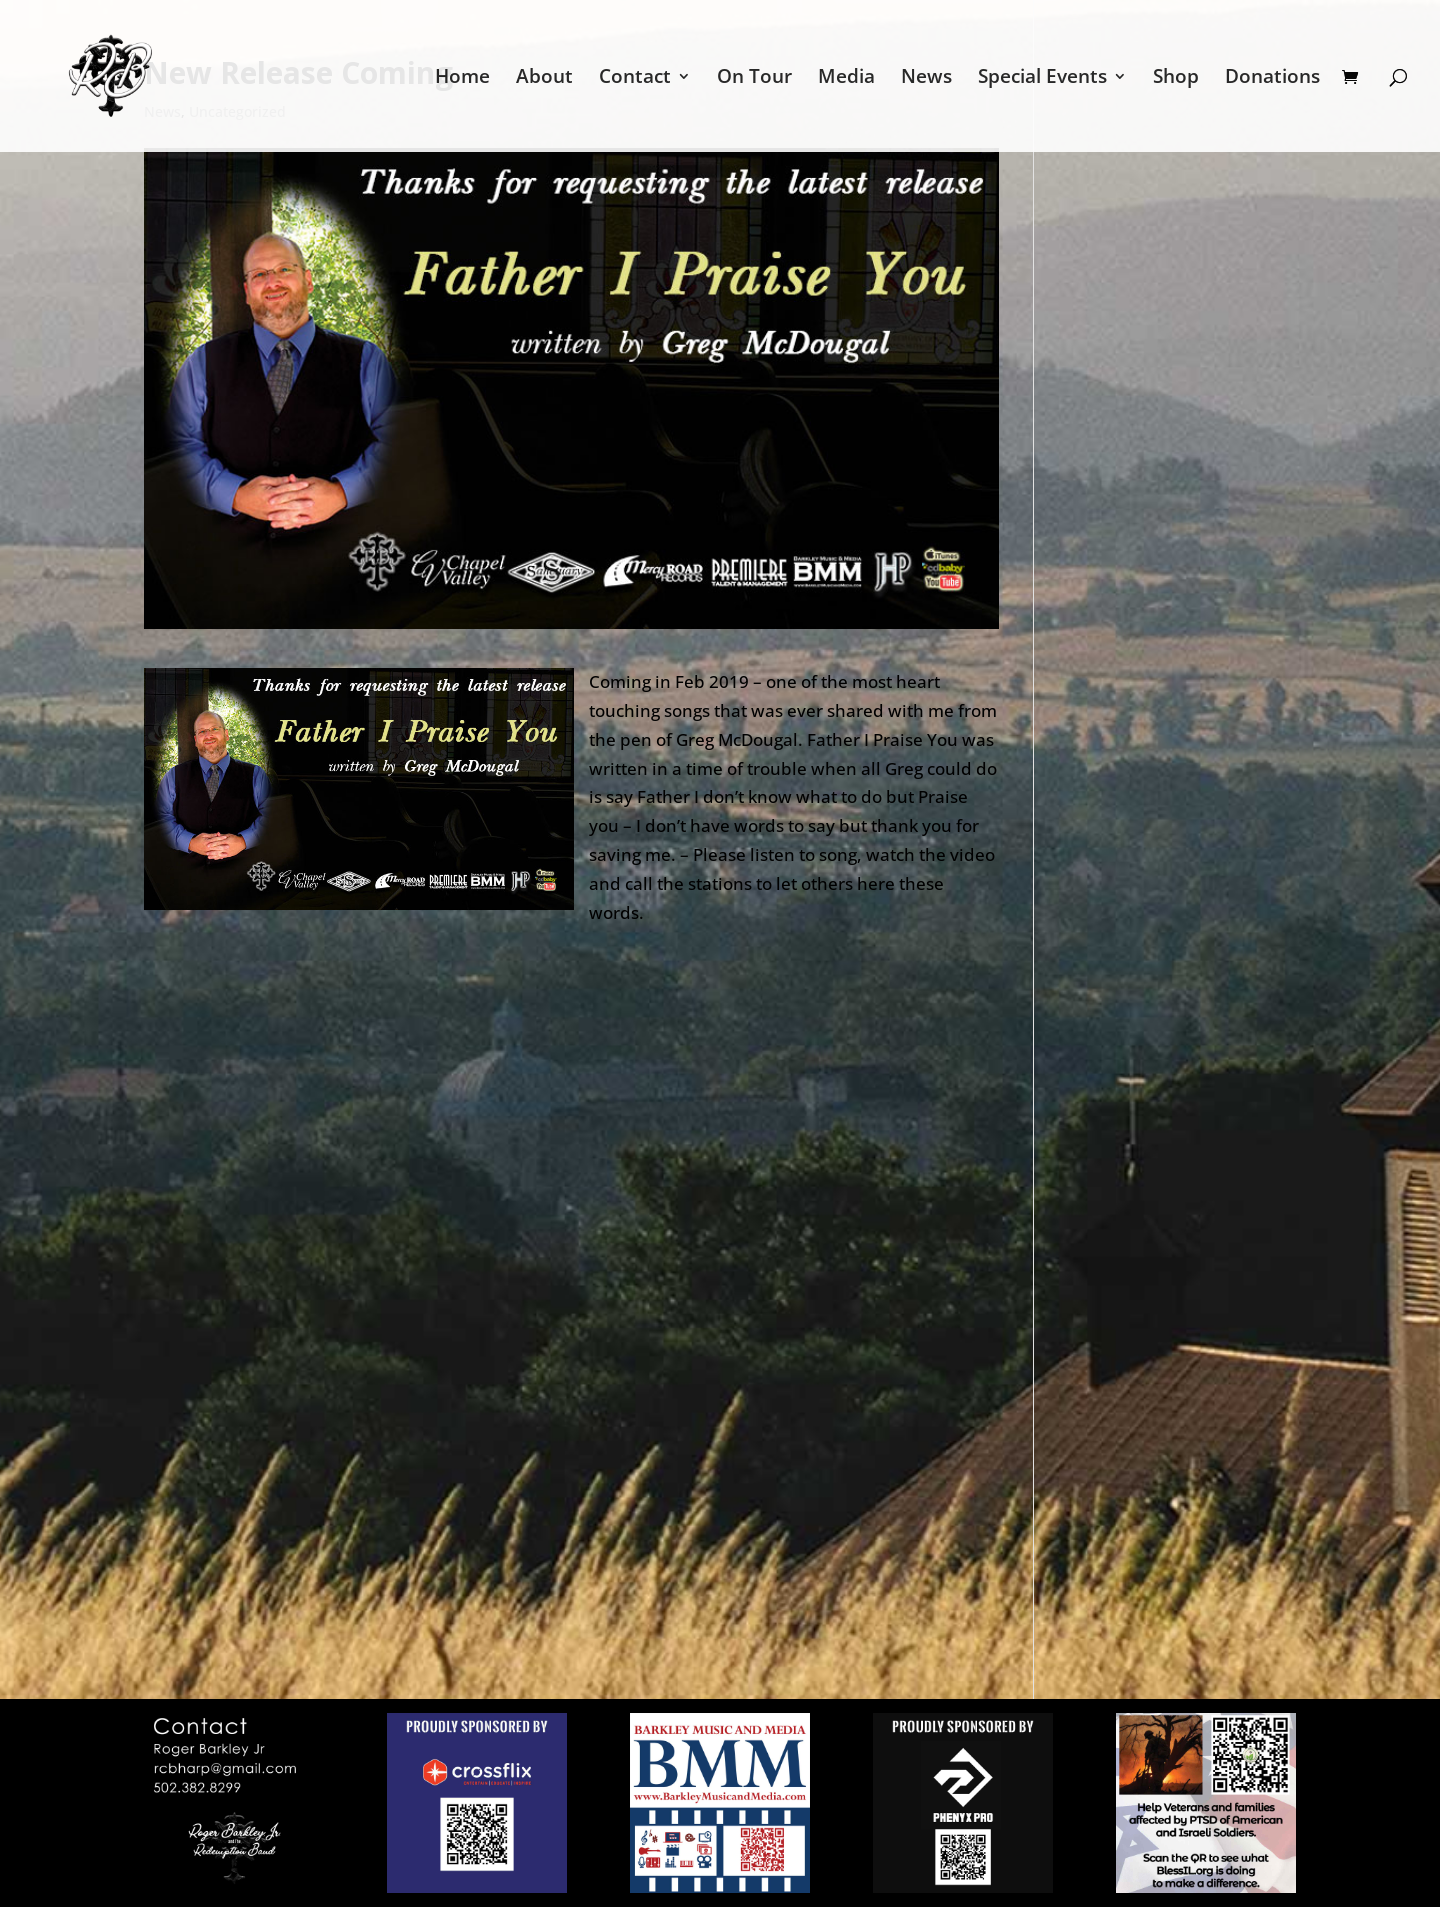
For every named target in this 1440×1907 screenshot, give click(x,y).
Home (462, 79)
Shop (1176, 79)
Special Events (1042, 79)
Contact (635, 79)
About (544, 79)
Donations (1272, 79)
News (926, 79)
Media (846, 79)
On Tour (754, 79)
